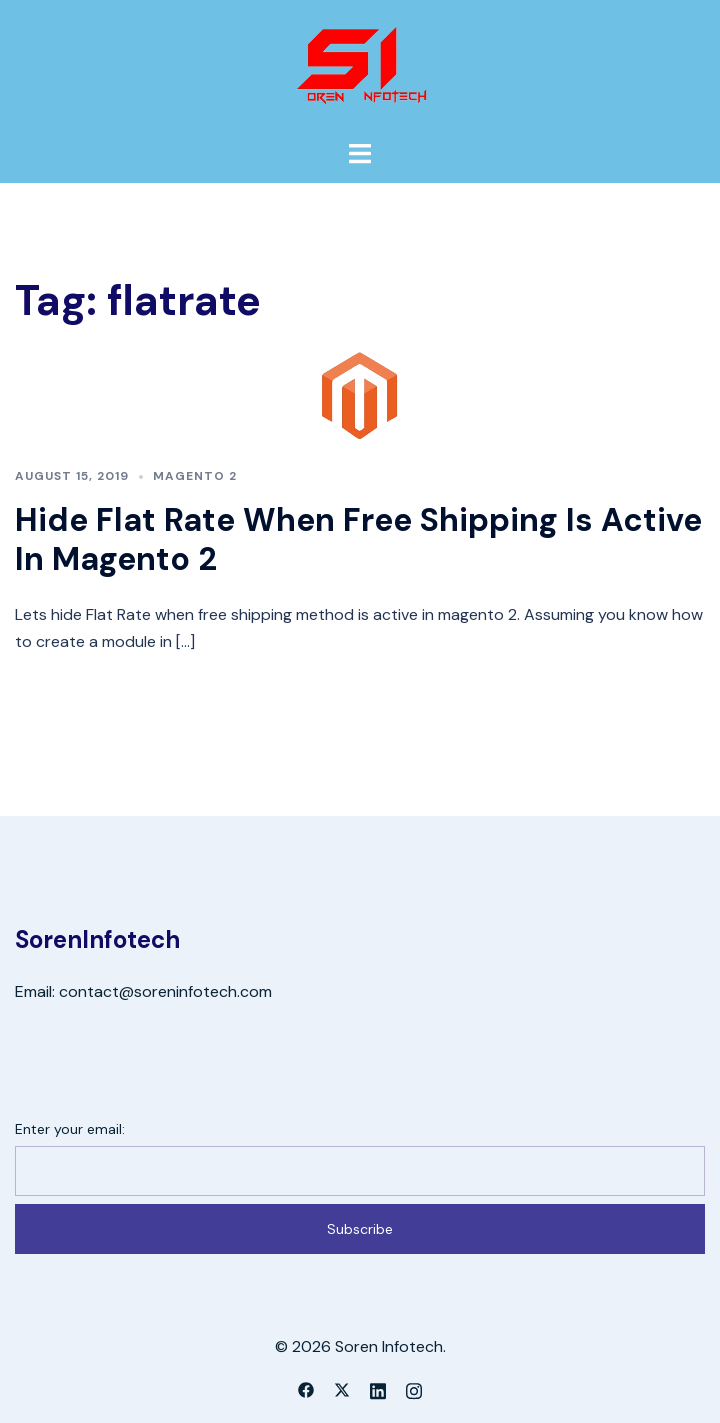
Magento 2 (195, 476)
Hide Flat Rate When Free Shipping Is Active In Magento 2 (358, 539)
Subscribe (360, 1229)
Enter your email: (70, 1129)
